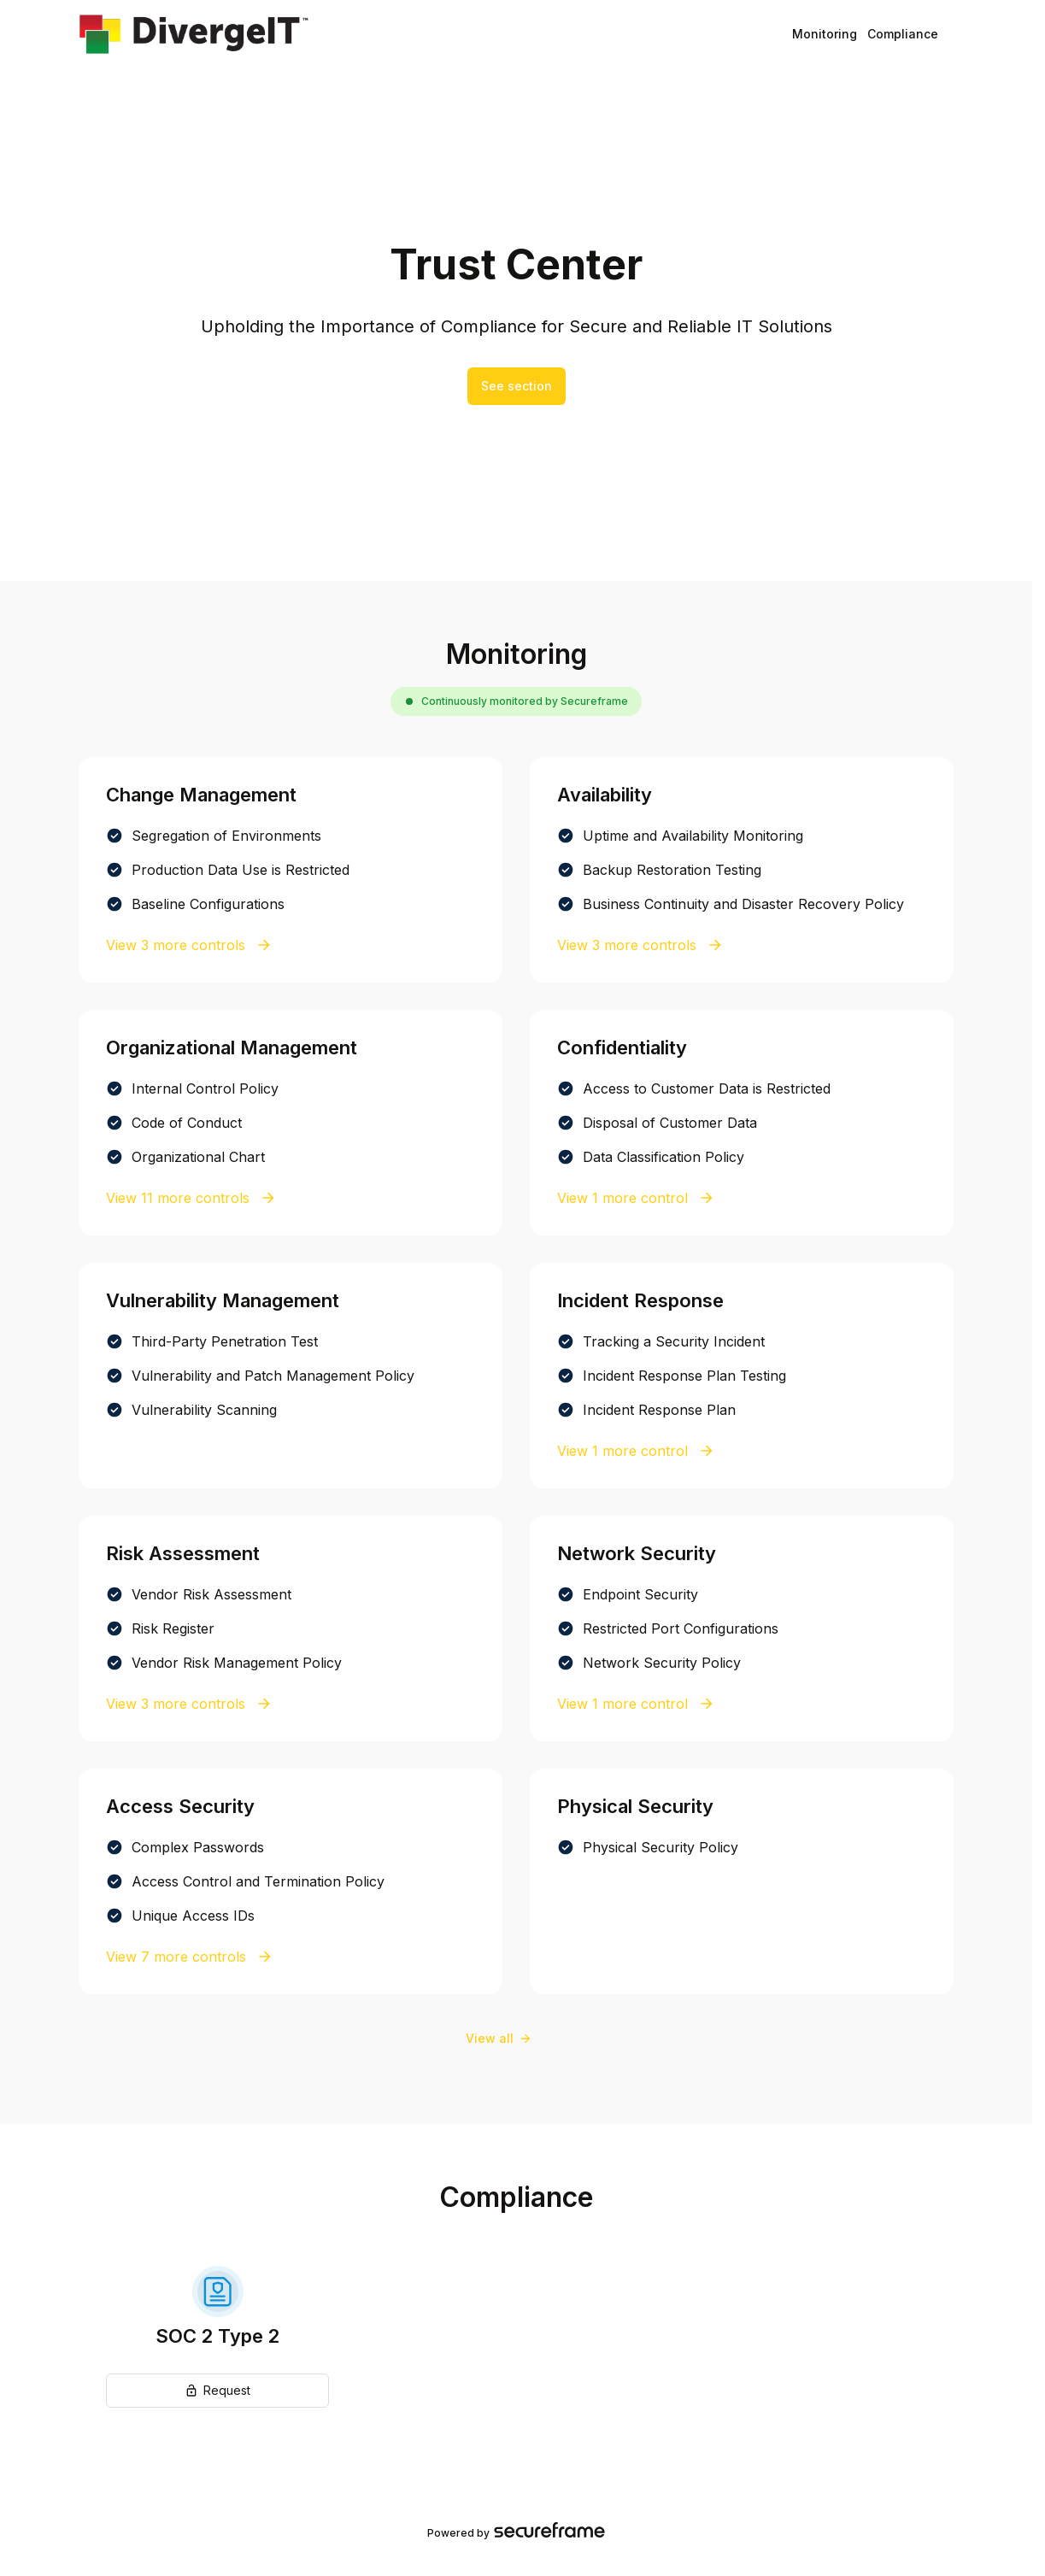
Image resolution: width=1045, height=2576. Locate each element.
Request (217, 2390)
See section (516, 385)
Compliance (902, 33)
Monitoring (824, 33)
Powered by (516, 2531)
